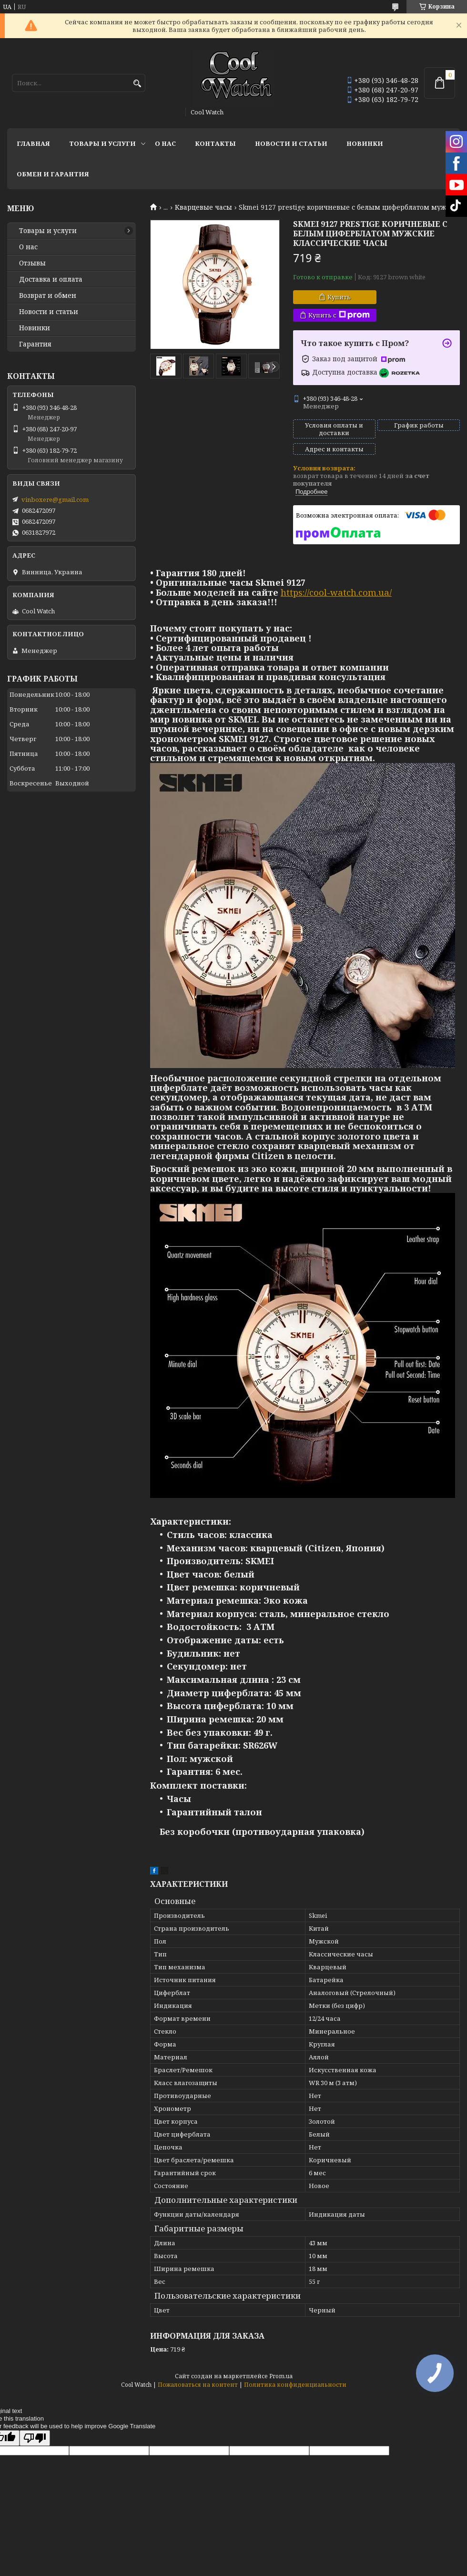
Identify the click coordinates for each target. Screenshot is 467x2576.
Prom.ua (281, 2376)
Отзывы (32, 263)
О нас (165, 143)
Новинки (364, 143)
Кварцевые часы (203, 207)
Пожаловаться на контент (198, 2385)
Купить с (339, 315)
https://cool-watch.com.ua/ (336, 592)
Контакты (215, 143)
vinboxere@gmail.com (55, 499)
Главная (33, 143)
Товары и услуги (102, 143)
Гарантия (35, 344)
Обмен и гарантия (53, 174)
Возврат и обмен (47, 295)
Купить (339, 297)
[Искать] (137, 83)
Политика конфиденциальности (295, 2385)
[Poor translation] (35, 2438)
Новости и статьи (291, 143)
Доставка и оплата (50, 279)
